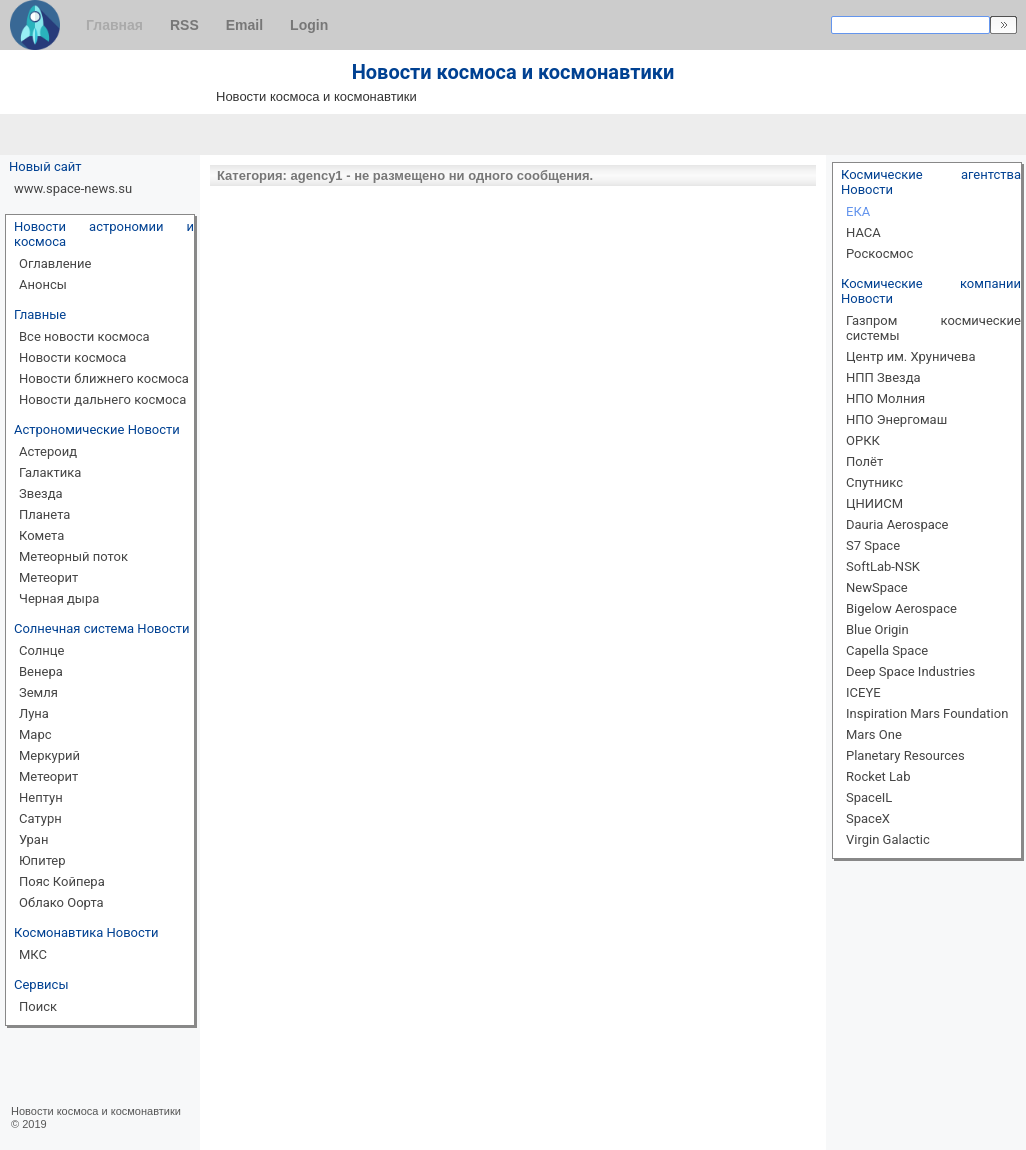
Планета (44, 514)
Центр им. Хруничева (910, 356)
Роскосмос (879, 253)
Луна (34, 713)
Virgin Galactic (888, 839)
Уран (33, 839)
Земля (38, 692)
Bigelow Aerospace (901, 608)
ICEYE (863, 692)
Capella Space (887, 650)
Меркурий (49, 755)
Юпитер (42, 860)
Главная (114, 25)
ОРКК (863, 440)
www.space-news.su (73, 188)
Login (309, 25)
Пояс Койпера (62, 881)
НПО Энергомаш (896, 419)
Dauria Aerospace (897, 524)
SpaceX (868, 818)
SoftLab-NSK (883, 566)
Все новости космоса (84, 336)
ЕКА (858, 211)
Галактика (50, 472)
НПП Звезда (883, 377)
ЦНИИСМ (874, 503)
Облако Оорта (61, 902)
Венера (41, 671)
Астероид (48, 451)
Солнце (41, 650)
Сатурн (40, 818)
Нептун (41, 797)
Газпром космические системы (933, 328)
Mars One (874, 734)
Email (244, 25)
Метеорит (48, 577)
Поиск (38, 1006)
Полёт (864, 461)
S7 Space (873, 545)
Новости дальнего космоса (102, 399)
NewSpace (877, 587)
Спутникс (874, 482)
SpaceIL (869, 797)
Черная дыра (59, 598)
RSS (184, 25)
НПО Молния (885, 398)
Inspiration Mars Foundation (927, 713)
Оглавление (55, 263)
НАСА (863, 232)
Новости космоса (72, 357)
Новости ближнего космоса (104, 378)
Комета (41, 535)
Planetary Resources (905, 755)
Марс (35, 734)
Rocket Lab (878, 776)
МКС (33, 954)
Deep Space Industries (910, 671)
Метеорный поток (73, 556)
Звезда (41, 493)
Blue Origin (877, 629)
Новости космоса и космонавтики (96, 1111)
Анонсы (43, 284)
